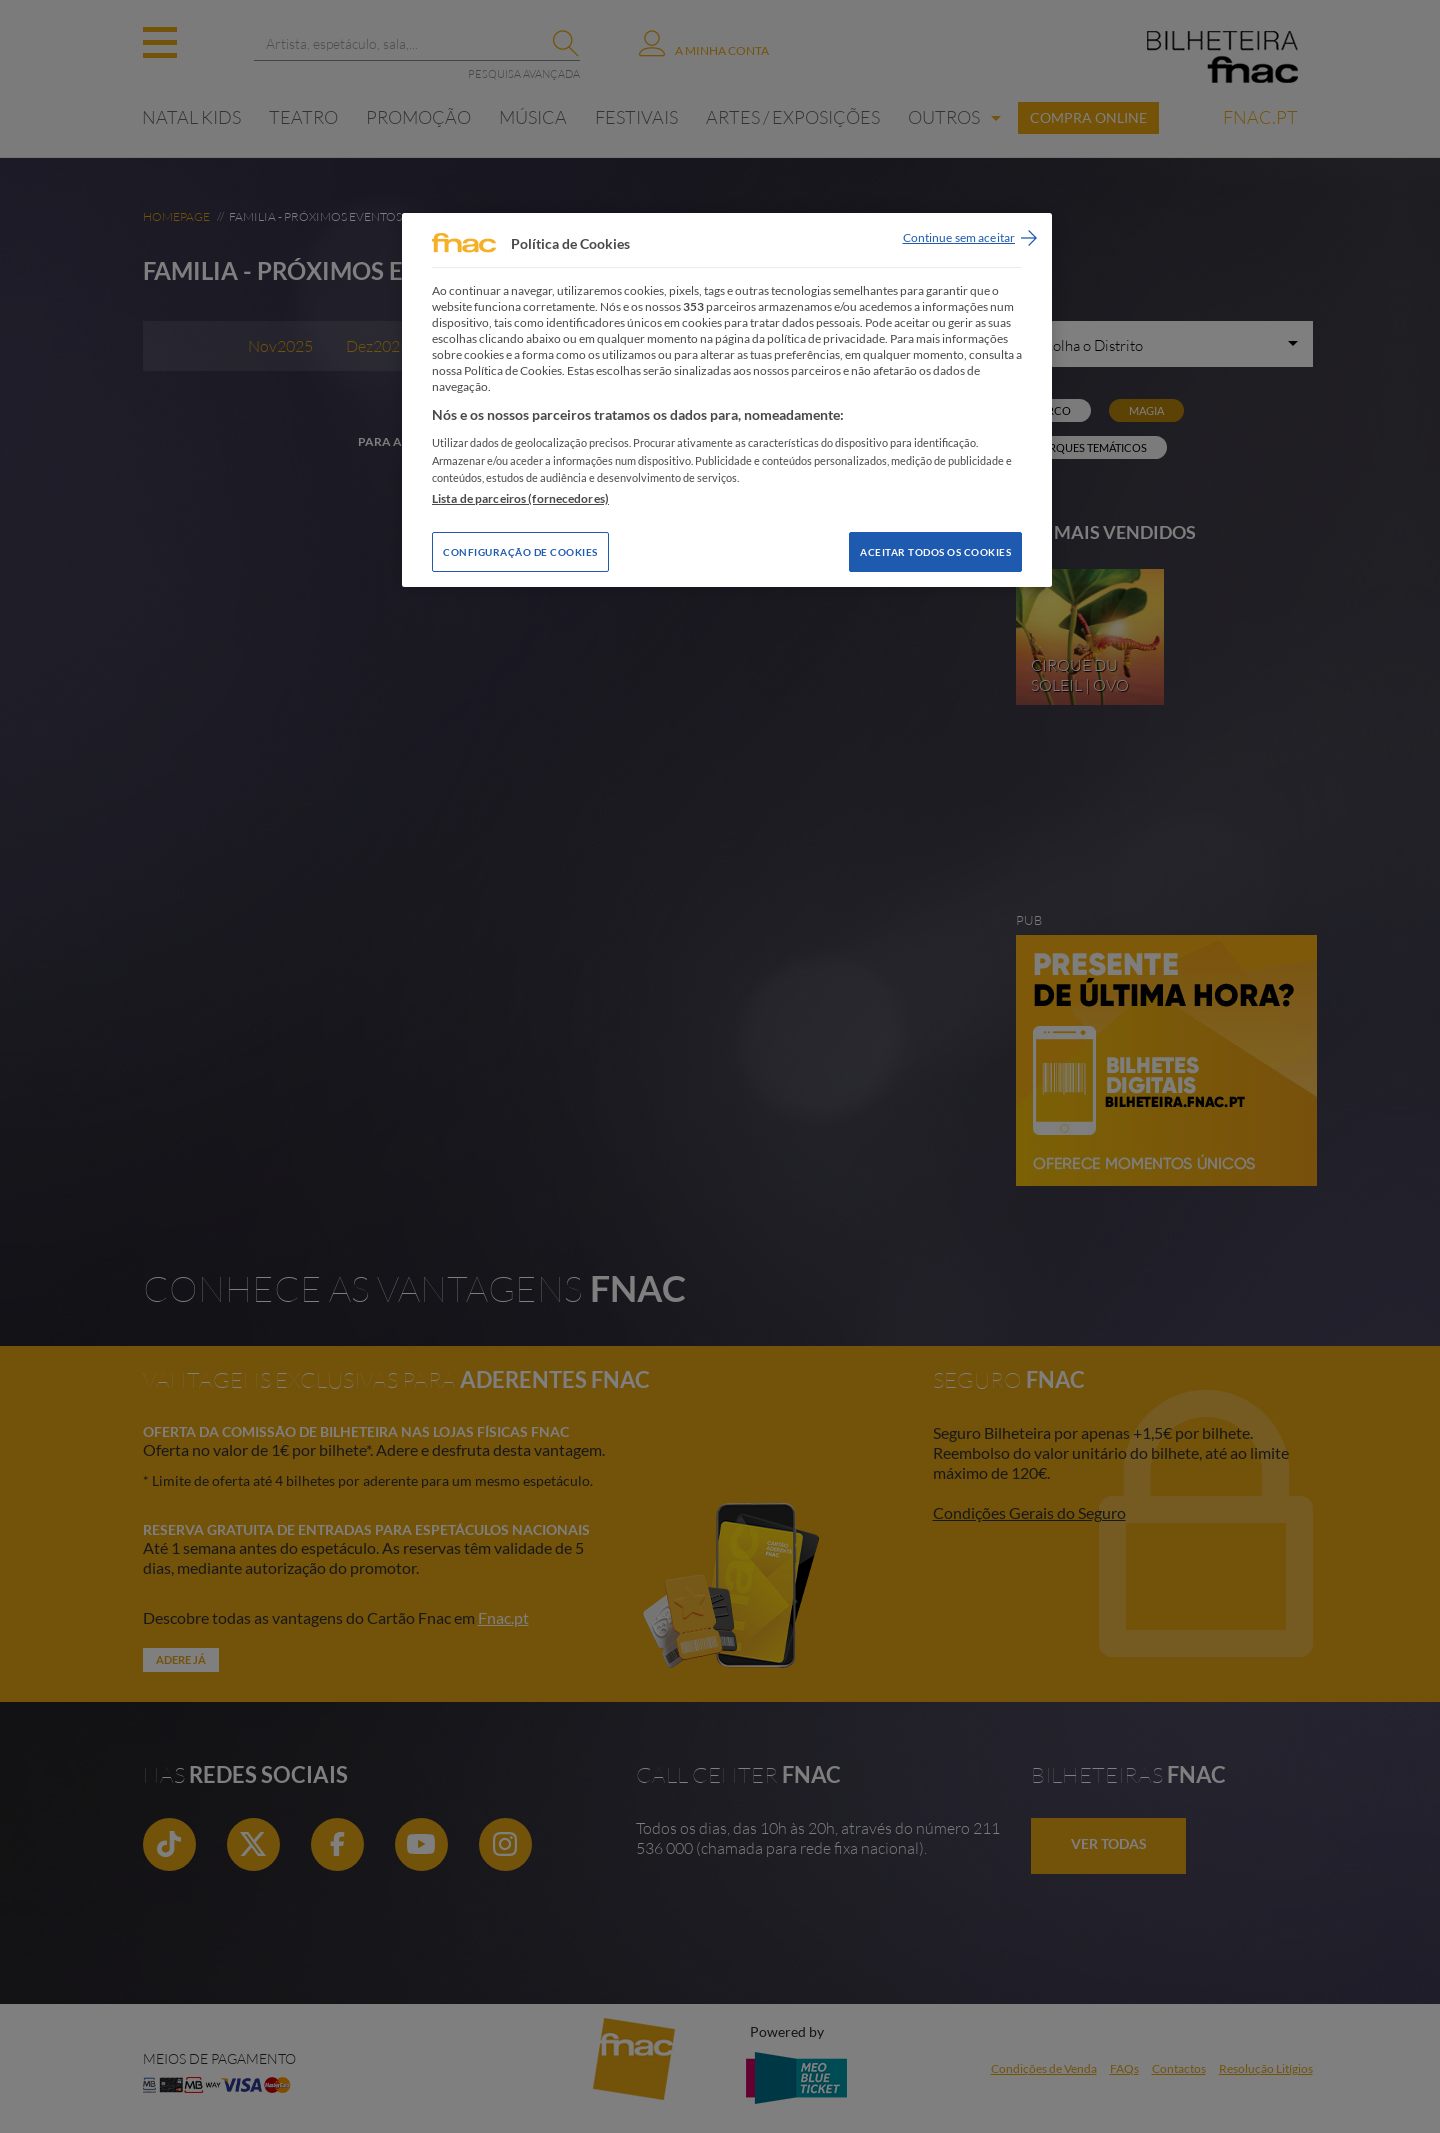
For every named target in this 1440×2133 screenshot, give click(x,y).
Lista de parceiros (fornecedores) (520, 498)
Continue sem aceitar (959, 237)
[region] (727, 399)
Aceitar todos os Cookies (935, 552)
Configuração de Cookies (520, 552)
